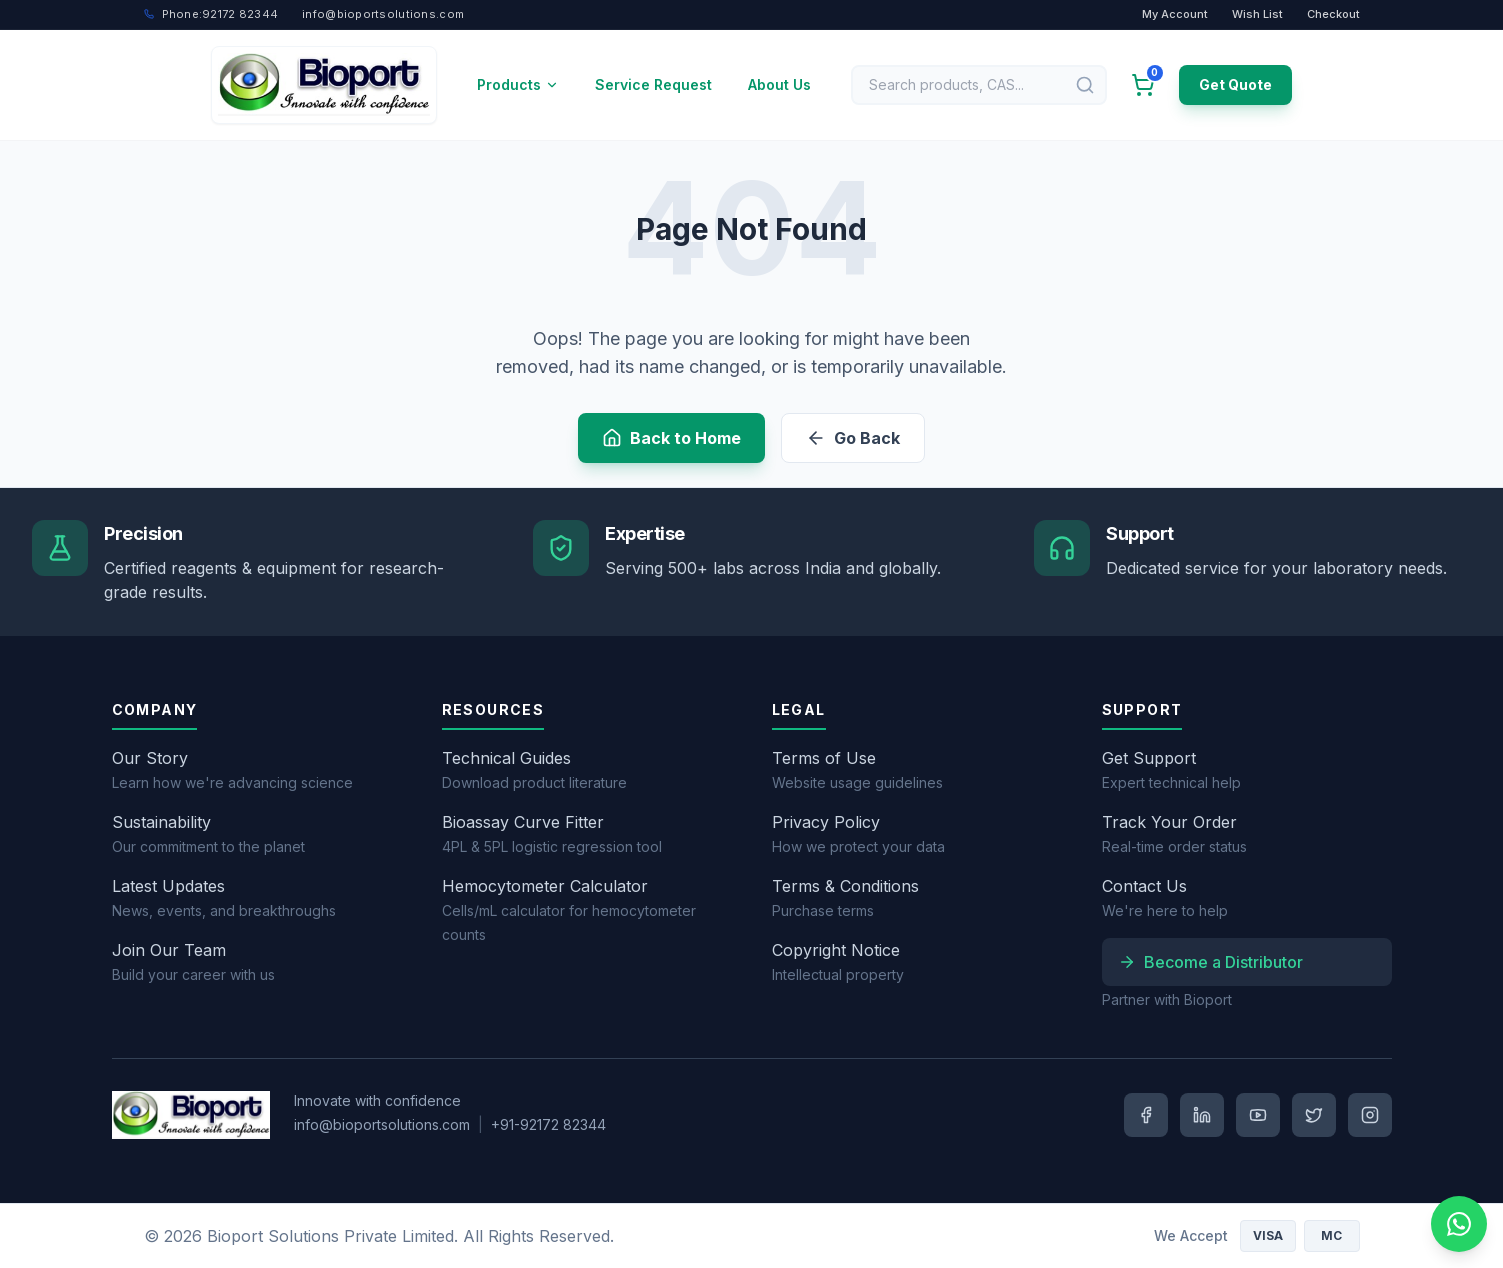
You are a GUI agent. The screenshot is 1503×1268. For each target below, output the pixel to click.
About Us (779, 84)
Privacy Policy (826, 822)
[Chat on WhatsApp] (1459, 1224)
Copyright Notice (836, 950)
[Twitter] (1314, 1115)
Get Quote (1235, 84)
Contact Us (1144, 886)
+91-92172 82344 (548, 1124)
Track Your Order (1169, 822)
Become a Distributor (1210, 962)
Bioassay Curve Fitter (523, 822)
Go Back (853, 438)
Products (518, 84)
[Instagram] (1370, 1115)
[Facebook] (1146, 1115)
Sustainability (161, 822)
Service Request (653, 84)
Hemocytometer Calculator (545, 886)
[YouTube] (1258, 1115)
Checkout (1333, 14)
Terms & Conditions (845, 886)
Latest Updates (168, 886)
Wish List (1257, 14)
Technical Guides (506, 758)
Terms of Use (824, 758)
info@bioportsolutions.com (382, 1124)
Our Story (150, 758)
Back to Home (671, 438)
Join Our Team (169, 950)
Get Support (1149, 758)
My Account (1175, 14)
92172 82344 (211, 14)
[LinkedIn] (1202, 1115)
